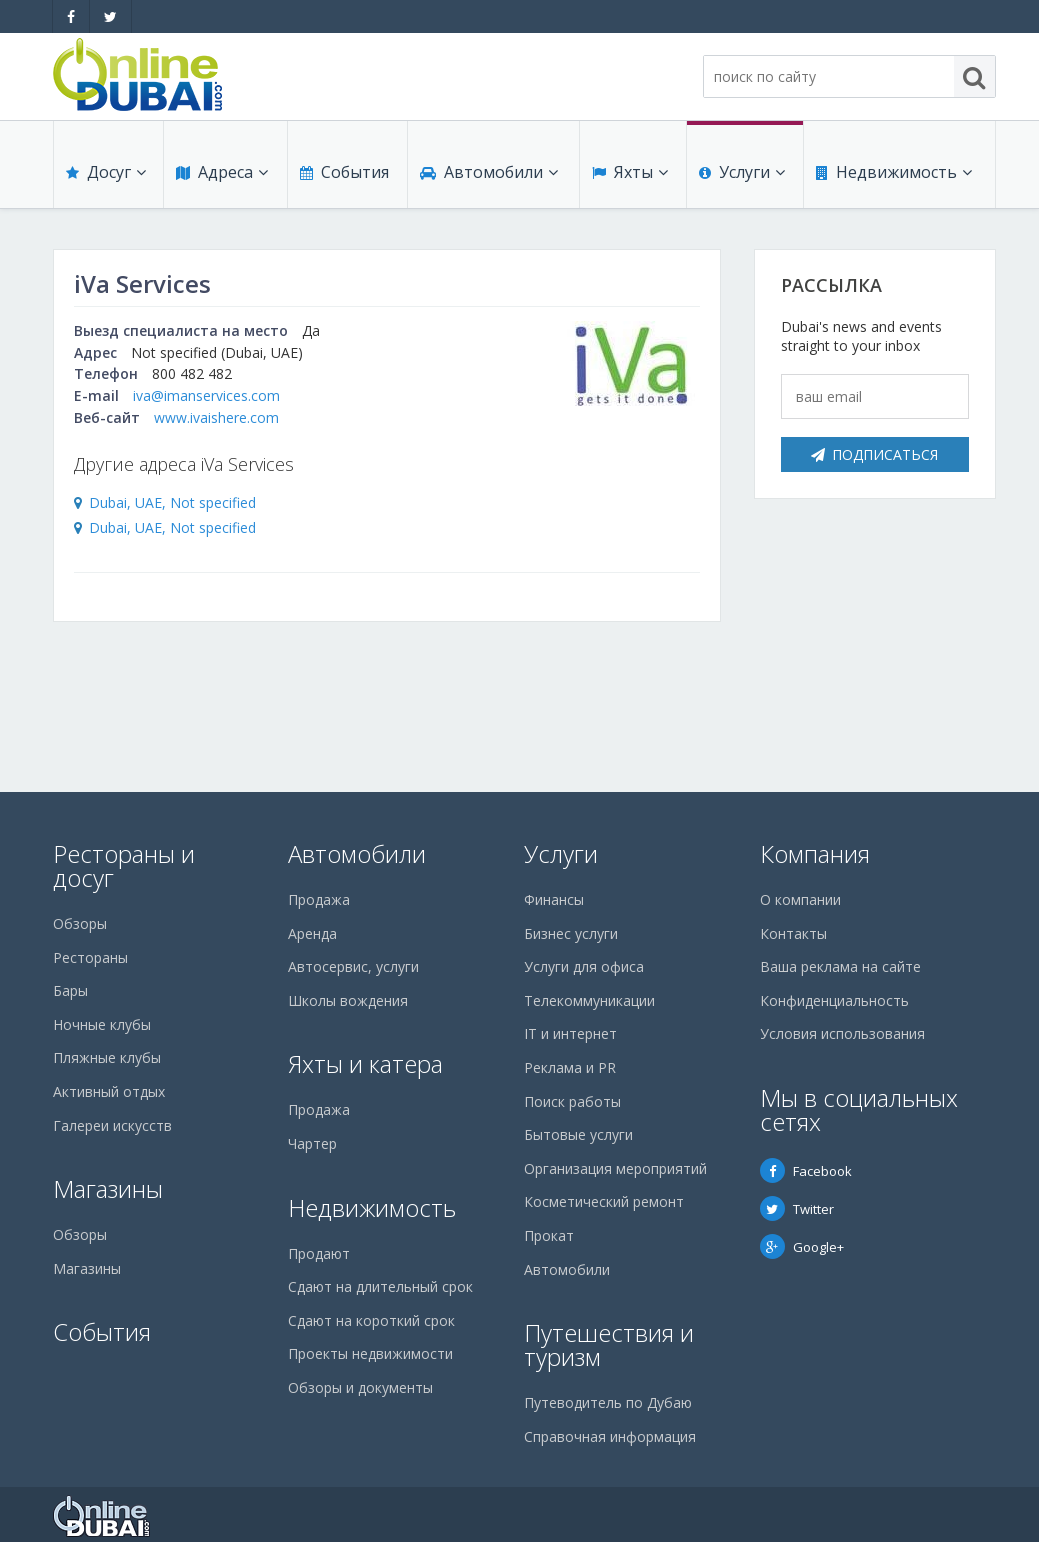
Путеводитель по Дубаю (608, 1402)
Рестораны (90, 957)
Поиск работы (572, 1101)
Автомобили (489, 172)
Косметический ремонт (604, 1201)
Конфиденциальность (834, 1000)
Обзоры (80, 923)
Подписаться (874, 454)
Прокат (549, 1235)
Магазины (108, 1188)
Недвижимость (894, 172)
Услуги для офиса (584, 966)
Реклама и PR (570, 1067)
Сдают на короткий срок (371, 1320)
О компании (800, 899)
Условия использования (842, 1033)
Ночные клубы (102, 1024)
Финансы (554, 899)
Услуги (742, 172)
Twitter (797, 1209)
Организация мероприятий (615, 1168)
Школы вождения (348, 1000)
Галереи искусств (112, 1125)
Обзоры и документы (360, 1387)
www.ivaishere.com (216, 417)
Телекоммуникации (589, 1000)
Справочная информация (610, 1436)
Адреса (222, 172)
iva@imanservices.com (206, 395)
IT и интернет (570, 1033)
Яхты (630, 172)
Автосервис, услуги (353, 966)
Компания (815, 853)
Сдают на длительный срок (380, 1286)
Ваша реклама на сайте (840, 966)
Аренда (312, 933)
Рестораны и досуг (124, 865)
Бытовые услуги (578, 1134)
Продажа (319, 899)
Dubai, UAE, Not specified (172, 502)
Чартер (312, 1143)
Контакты (793, 933)
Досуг (106, 172)
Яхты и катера (365, 1063)
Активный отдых (109, 1091)
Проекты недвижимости (370, 1353)
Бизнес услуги (571, 933)
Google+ (802, 1247)
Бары (70, 990)
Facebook (806, 1171)
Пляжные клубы (107, 1057)
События (344, 172)
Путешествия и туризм (609, 1344)
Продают (319, 1253)
